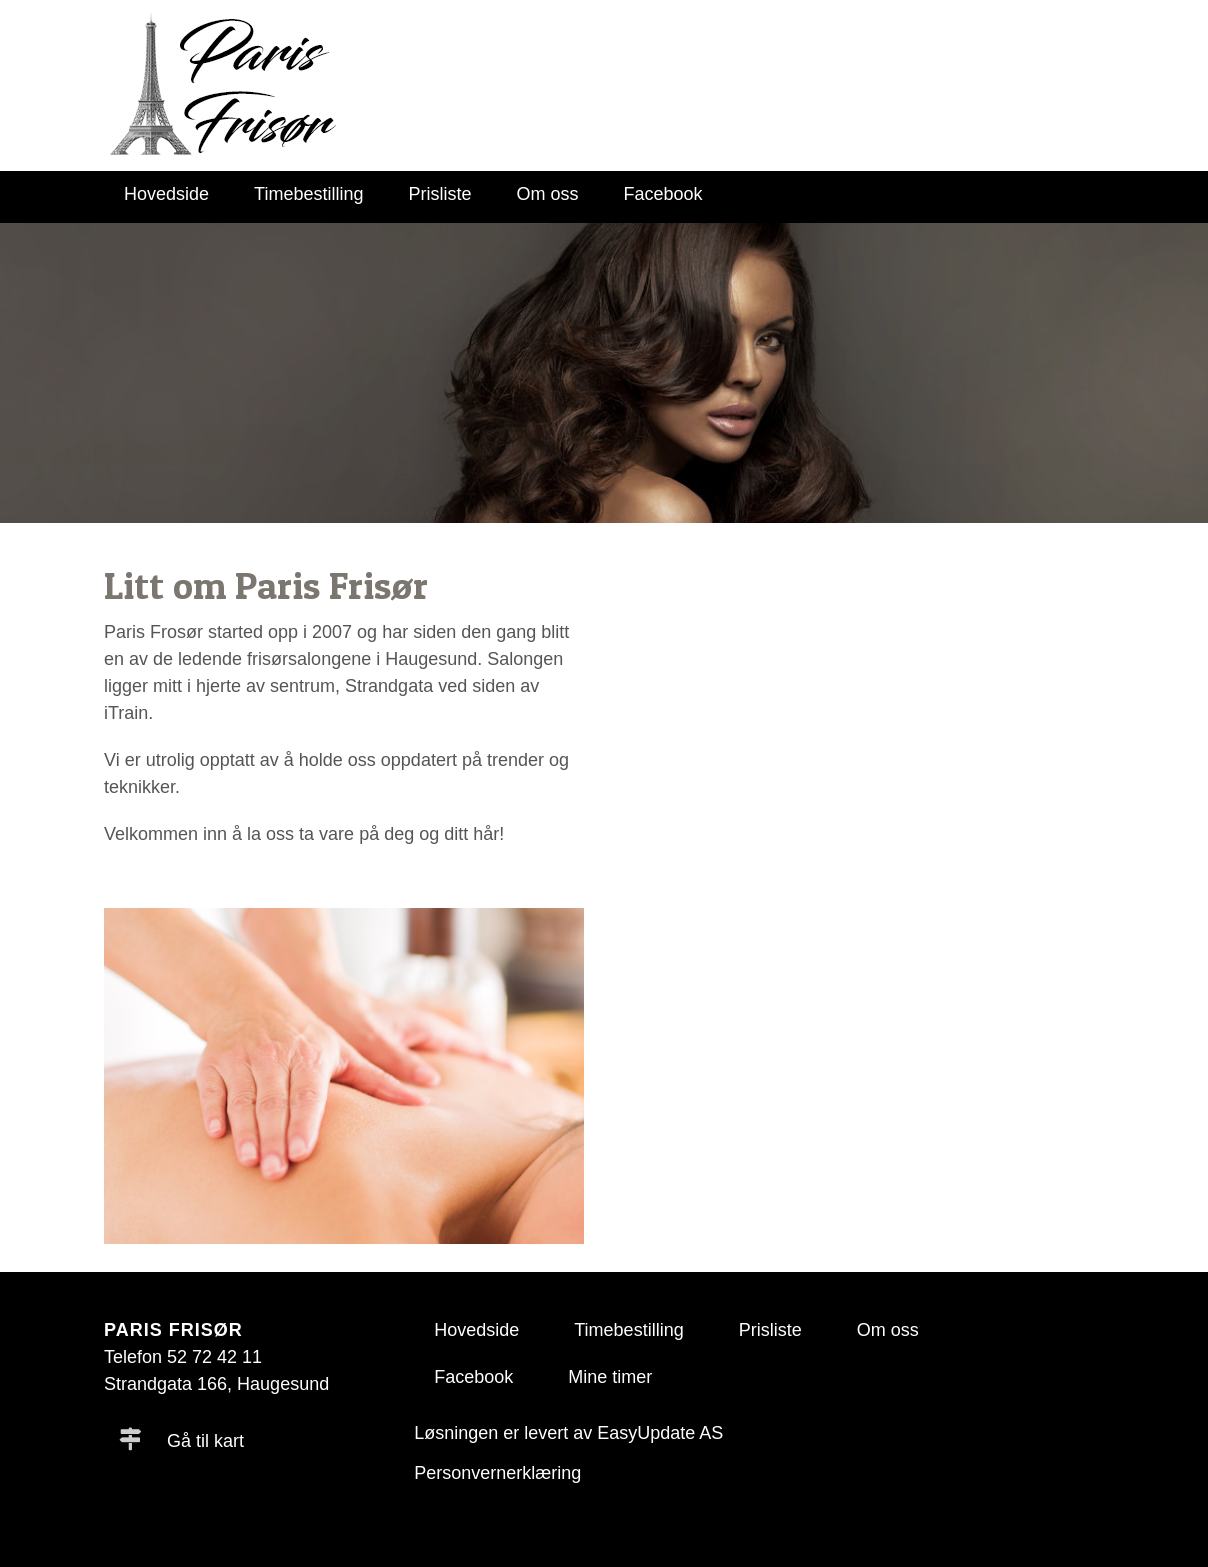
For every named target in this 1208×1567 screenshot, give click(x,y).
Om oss (548, 194)
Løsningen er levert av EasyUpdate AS (568, 1433)
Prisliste (439, 194)
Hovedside (166, 194)
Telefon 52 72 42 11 (183, 1357)
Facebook (663, 194)
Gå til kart (181, 1441)
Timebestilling (308, 194)
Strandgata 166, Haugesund (216, 1384)
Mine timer (610, 1377)
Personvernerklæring (497, 1473)
